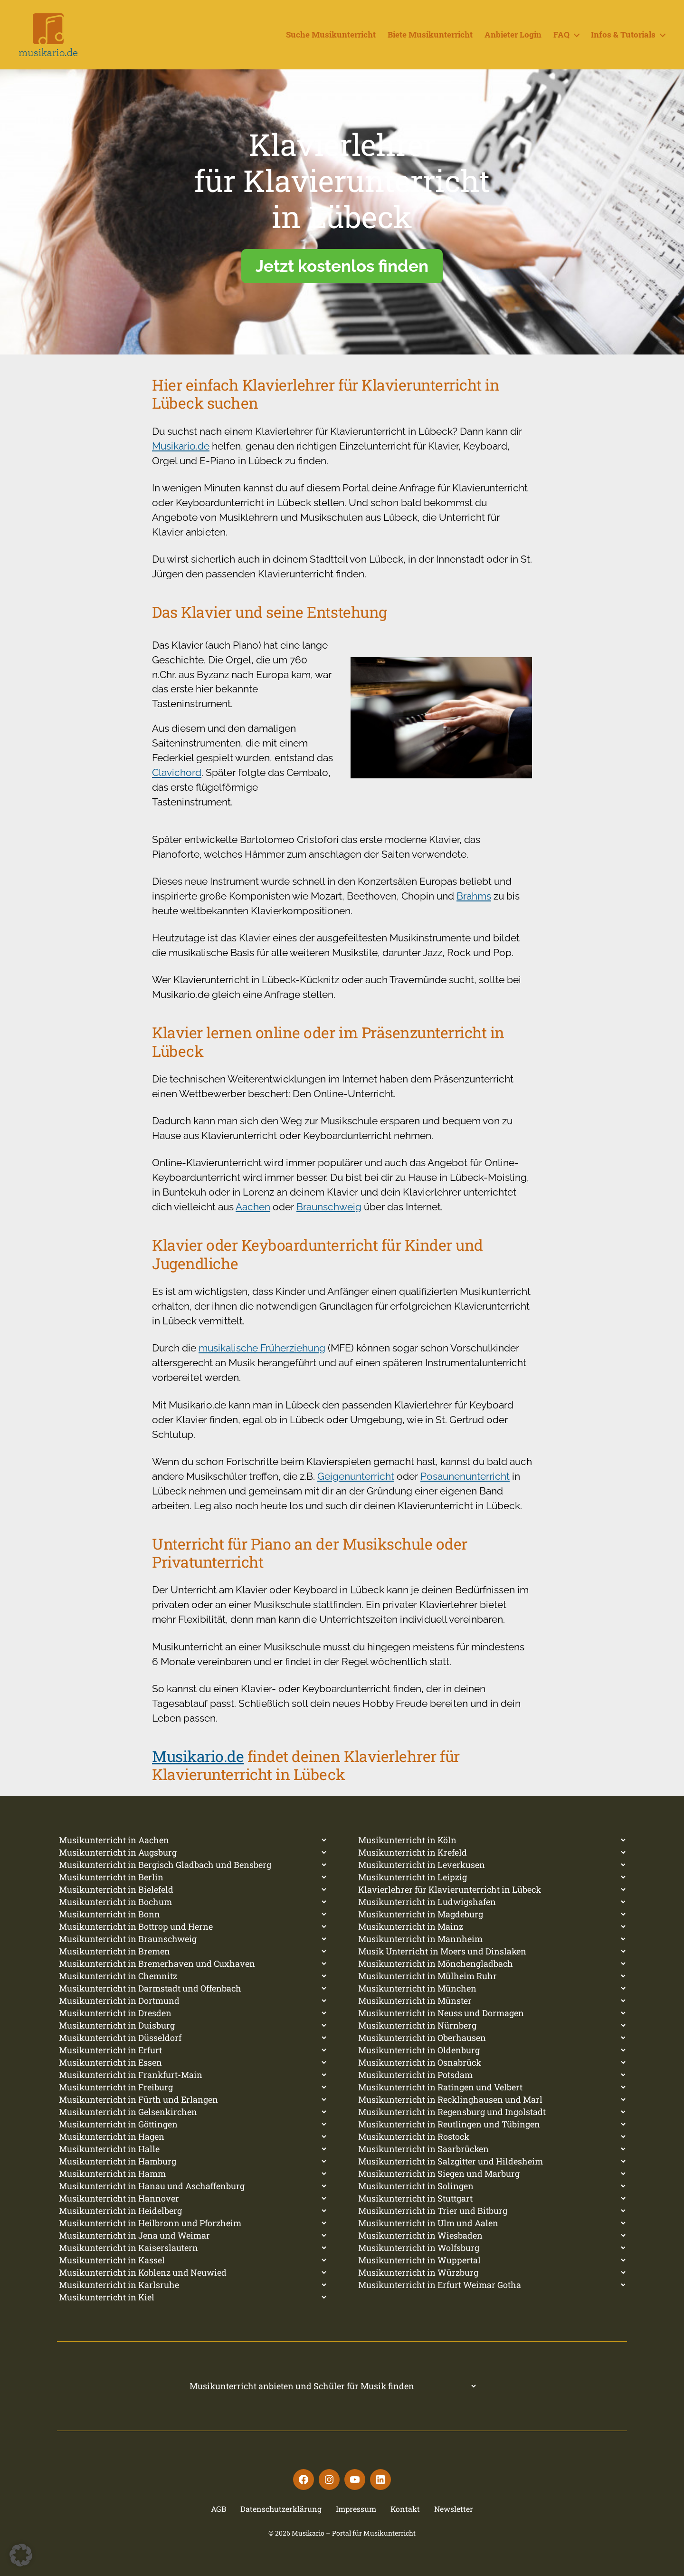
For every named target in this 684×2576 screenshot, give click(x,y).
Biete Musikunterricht (430, 34)
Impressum (356, 2509)
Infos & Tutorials (623, 34)
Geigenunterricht (355, 1476)
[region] (342, 211)
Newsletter (453, 2509)
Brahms (473, 896)
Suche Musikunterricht (331, 34)
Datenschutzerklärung (281, 2509)
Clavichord (176, 772)
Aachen (253, 1207)
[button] (21, 2555)
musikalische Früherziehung (262, 1348)
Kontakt (405, 2509)
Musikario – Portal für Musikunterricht (354, 2533)
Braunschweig (328, 1207)
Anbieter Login (513, 34)
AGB (218, 2509)
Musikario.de (180, 446)
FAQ (561, 34)
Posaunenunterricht (465, 1476)
